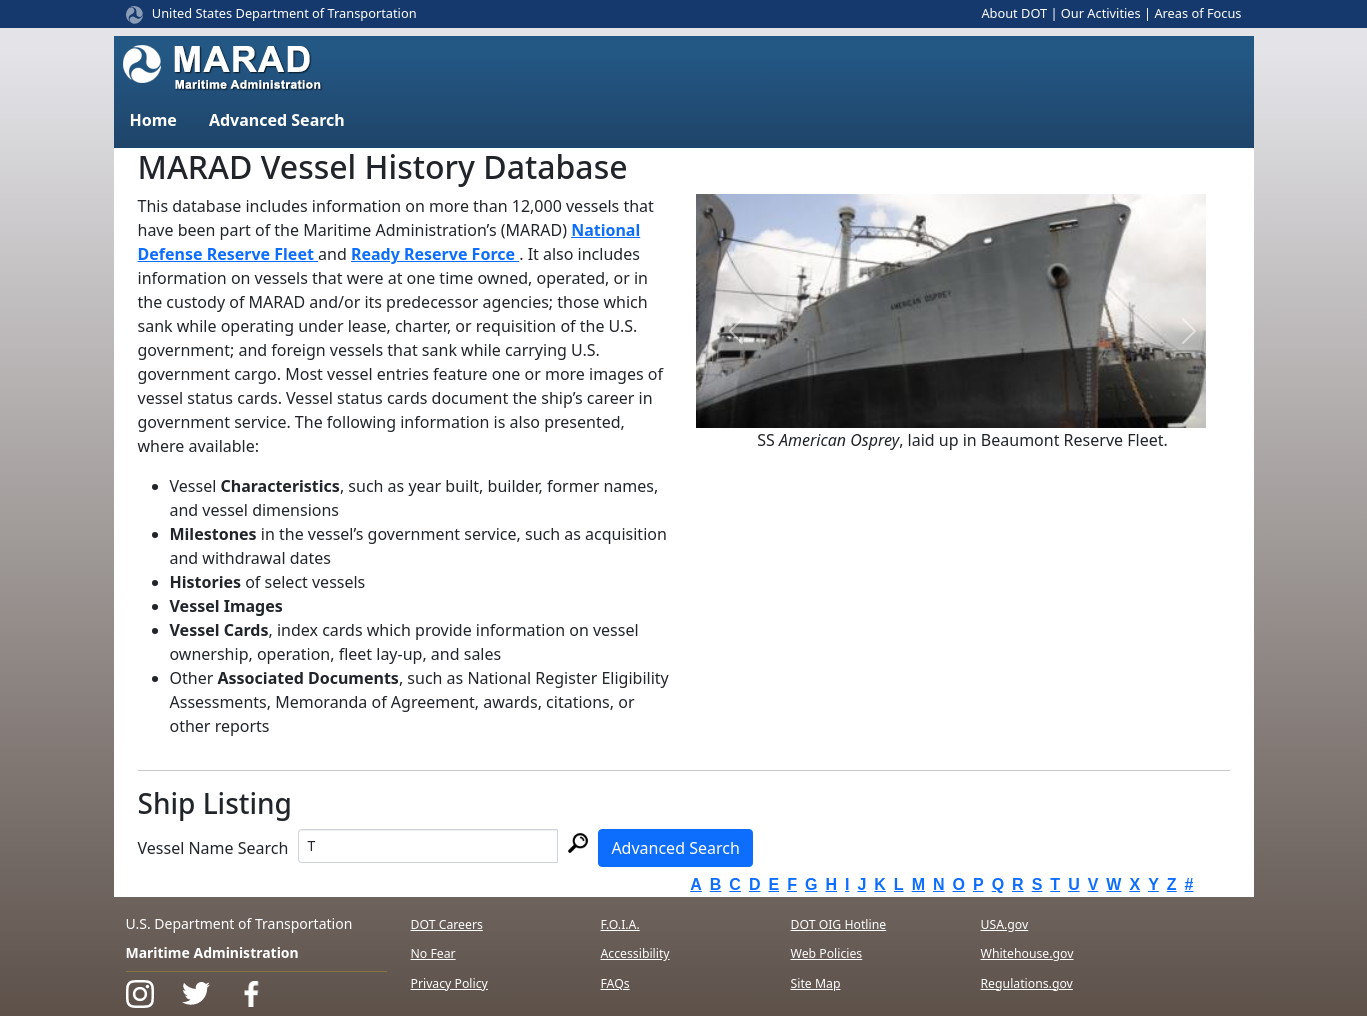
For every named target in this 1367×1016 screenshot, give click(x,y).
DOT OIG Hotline (839, 924)
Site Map (816, 983)
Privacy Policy (449, 983)
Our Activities (1101, 13)
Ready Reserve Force (435, 254)
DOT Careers (447, 924)
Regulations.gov (1027, 983)
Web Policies (827, 953)
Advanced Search (675, 848)
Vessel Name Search (213, 848)
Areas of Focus (1197, 13)
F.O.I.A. (620, 924)
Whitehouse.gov (1027, 953)
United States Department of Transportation (284, 13)
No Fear (433, 953)
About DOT (1014, 13)
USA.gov (1005, 924)
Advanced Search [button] (277, 120)
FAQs (615, 983)
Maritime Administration (212, 952)
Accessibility (635, 953)
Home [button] (153, 120)
